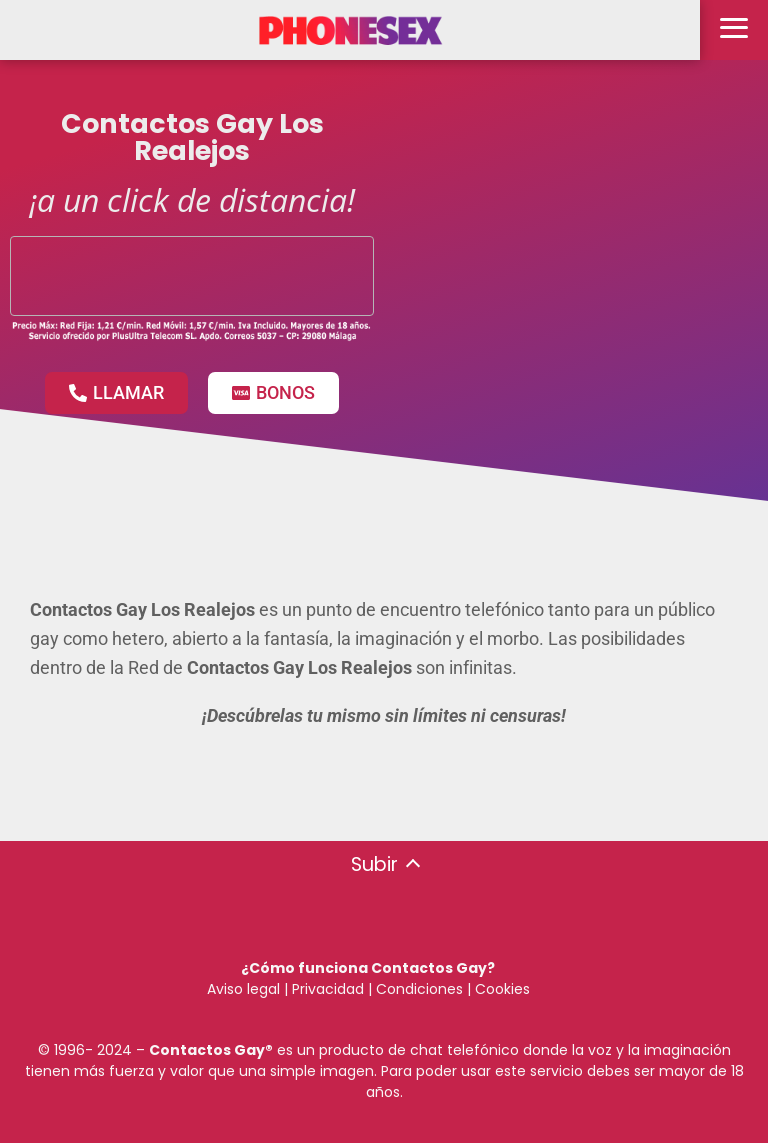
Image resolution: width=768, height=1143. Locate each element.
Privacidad (328, 989)
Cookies (502, 989)
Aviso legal (243, 989)
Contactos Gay (207, 1050)
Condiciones (417, 989)
